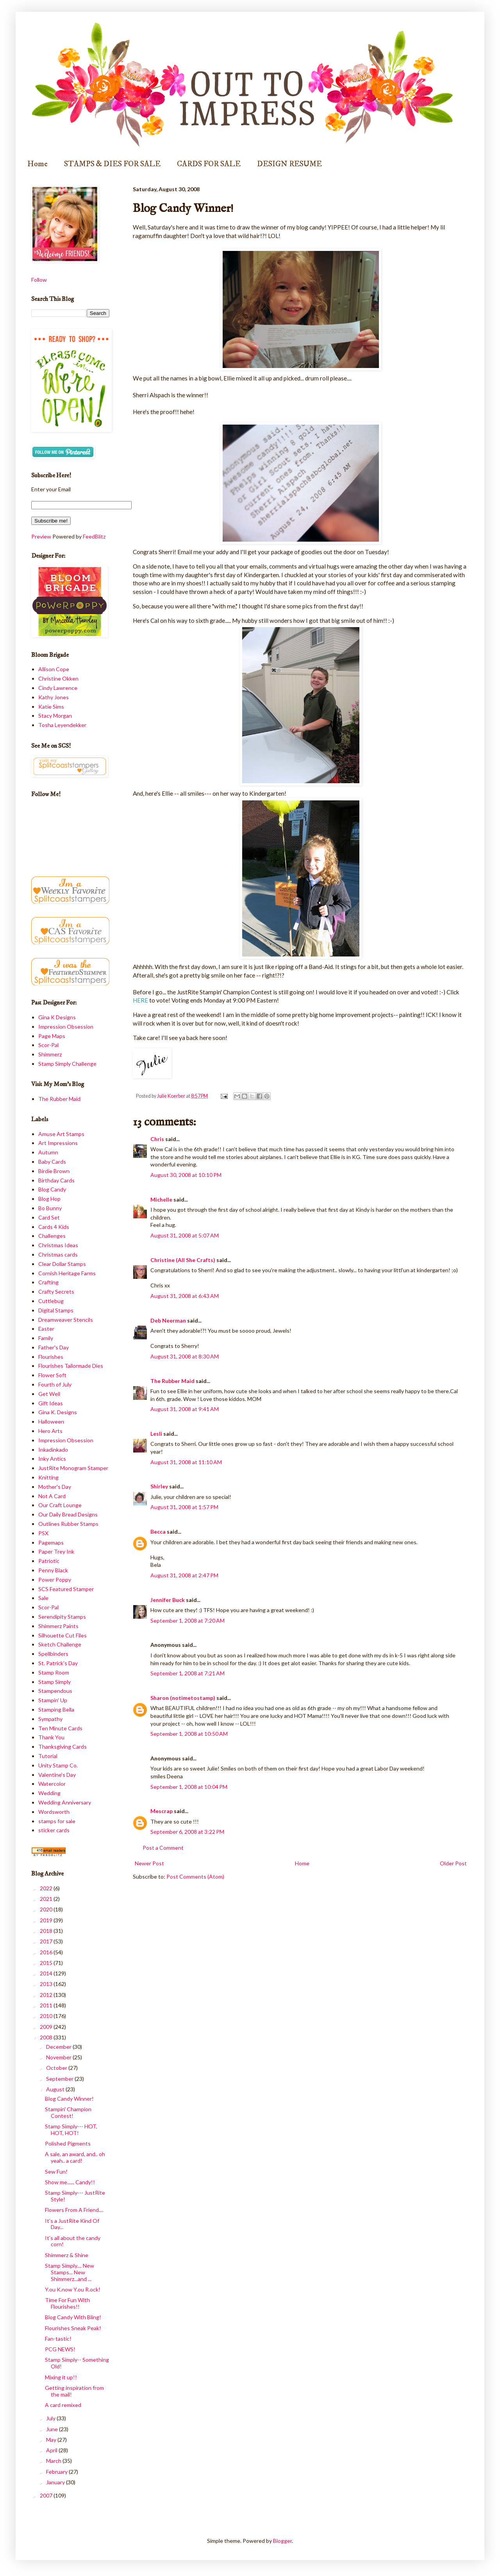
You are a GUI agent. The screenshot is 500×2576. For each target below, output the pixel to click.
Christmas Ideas (58, 1245)
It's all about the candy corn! (72, 2241)
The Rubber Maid (172, 1381)
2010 (47, 2015)
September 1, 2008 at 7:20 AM (187, 1620)
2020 (47, 1909)
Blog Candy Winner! (69, 2098)
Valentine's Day (57, 1774)
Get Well (49, 1393)
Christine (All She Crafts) (182, 1260)
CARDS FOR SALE (209, 164)
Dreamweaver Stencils (65, 1319)
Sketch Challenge (59, 1644)
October (57, 2067)
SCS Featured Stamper (66, 1589)
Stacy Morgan (55, 715)
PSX (43, 1533)
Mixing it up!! (61, 2377)
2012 (47, 1994)
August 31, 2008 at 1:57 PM (184, 1507)
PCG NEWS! (60, 2349)
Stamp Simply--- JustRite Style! (75, 2196)
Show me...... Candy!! (70, 2182)
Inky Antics (52, 1458)
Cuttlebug (51, 1301)
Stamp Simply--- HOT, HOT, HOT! (71, 2129)
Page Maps (51, 1036)
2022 (47, 1888)
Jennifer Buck (167, 1599)
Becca (158, 1531)
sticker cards (54, 1830)
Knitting (48, 1477)
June (52, 2429)
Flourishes (50, 1356)
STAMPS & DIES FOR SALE (112, 164)
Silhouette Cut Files (62, 1635)
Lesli (156, 1433)
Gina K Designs (57, 1017)
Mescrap (161, 1811)
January (56, 2482)
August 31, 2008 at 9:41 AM (184, 1409)
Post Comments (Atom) (195, 1876)
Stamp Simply (54, 1681)
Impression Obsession (65, 1026)
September (60, 2078)
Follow (39, 279)
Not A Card (52, 1496)
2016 (47, 1952)
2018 (47, 1930)
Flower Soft (52, 1375)
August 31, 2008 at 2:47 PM (184, 1575)
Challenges (52, 1235)
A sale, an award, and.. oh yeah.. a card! (75, 2157)
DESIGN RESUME (289, 164)
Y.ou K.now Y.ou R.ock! (72, 2289)
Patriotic (48, 1560)
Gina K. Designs (57, 1412)
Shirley (159, 1486)
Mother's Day (54, 1486)
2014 (47, 1973)
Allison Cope (53, 669)
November (59, 2057)
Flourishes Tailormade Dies (70, 1365)
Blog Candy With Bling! (73, 2317)
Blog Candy (52, 1189)
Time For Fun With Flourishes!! (67, 2303)
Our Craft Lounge (60, 1505)
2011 (47, 2005)
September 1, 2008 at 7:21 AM (187, 1673)
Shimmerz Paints (58, 1626)
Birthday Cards (56, 1180)
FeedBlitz (94, 536)
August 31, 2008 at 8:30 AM (184, 1356)
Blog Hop (49, 1198)
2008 (47, 2037)
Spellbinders (53, 1653)
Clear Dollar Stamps (62, 1263)
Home (37, 164)
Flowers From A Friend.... (74, 2209)
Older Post (453, 1863)
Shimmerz (50, 1054)
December (59, 2046)
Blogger (282, 2540)
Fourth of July (54, 1384)
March (54, 2460)
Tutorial (47, 1756)
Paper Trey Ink (56, 1551)
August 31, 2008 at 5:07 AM (184, 1235)
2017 (47, 1941)
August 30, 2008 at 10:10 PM (185, 1175)
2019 (47, 1920)
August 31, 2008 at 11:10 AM (186, 1462)
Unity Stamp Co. (58, 1765)
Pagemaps (51, 1542)
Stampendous (55, 1690)
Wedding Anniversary (64, 1802)
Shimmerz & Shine (66, 2255)
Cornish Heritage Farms (67, 1273)
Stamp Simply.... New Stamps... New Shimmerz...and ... (69, 2272)
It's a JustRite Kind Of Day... (72, 2224)
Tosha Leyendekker (62, 725)
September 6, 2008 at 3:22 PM (187, 1831)
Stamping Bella (56, 1709)
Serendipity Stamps (62, 1616)
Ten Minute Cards (60, 1728)
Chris (157, 1139)
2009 (47, 2026)
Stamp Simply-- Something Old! (77, 2363)
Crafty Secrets (56, 1291)
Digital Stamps (55, 1310)
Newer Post (149, 1863)
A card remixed (63, 2405)
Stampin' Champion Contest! (68, 2112)
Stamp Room (53, 1672)
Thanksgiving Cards (62, 1746)
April (52, 2450)
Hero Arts (50, 1431)
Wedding (49, 1793)
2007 (47, 2495)
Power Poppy (54, 1579)
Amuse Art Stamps (61, 1134)
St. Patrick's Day (58, 1663)
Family (45, 1338)
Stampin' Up (52, 1700)
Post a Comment (163, 1847)
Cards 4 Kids (53, 1226)
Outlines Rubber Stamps (68, 1523)
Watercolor (52, 1783)
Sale (43, 1598)
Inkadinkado (53, 1449)
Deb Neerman (168, 1320)
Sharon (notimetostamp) (182, 1697)
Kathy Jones (53, 697)
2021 (47, 1898)
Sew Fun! (56, 2171)
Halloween (51, 1421)
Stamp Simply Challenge (67, 1063)
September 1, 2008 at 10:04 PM (188, 1786)
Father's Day (53, 1347)
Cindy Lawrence (57, 687)
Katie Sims (51, 706)
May (51, 2439)
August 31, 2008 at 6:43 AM (184, 1295)
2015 (47, 1962)
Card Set (49, 1217)
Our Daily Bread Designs (68, 1514)
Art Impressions (58, 1143)
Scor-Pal (48, 1045)
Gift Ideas (50, 1403)
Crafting (48, 1282)
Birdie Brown (54, 1171)
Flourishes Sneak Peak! (73, 2328)
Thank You (51, 1737)
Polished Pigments (68, 2143)
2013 (47, 1983)
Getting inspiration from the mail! (74, 2391)
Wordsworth (54, 1811)
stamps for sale (56, 1821)
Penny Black (53, 1570)
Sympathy (50, 1719)
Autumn (48, 1152)
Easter (46, 1328)
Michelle (161, 1199)
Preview (41, 536)
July (51, 2418)
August (56, 2089)
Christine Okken (58, 678)
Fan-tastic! (58, 2338)
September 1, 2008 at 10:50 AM (189, 1733)
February (57, 2471)
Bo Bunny (50, 1208)
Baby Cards (52, 1161)
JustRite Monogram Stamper (73, 1468)
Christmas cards (58, 1254)
